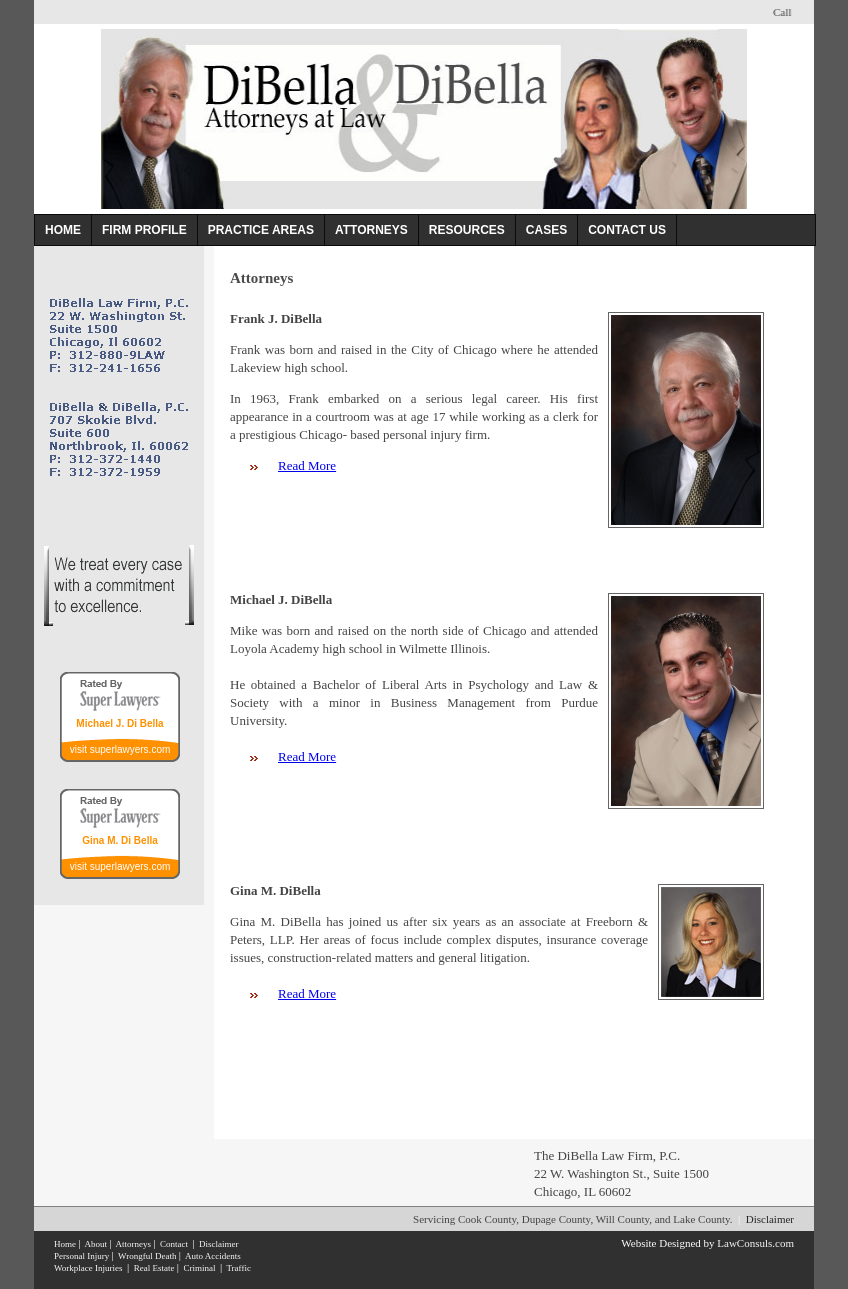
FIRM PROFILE (144, 230)
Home (65, 1244)
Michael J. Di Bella (119, 723)
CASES (546, 230)
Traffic (238, 1268)
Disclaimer (770, 1219)
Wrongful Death (147, 1256)
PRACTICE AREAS (261, 230)
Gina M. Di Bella (120, 840)
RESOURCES (467, 230)
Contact (174, 1244)
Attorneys (133, 1244)
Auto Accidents (213, 1256)
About (95, 1244)
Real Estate (154, 1268)
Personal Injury (81, 1256)
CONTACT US (627, 230)
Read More (307, 465)
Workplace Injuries (88, 1268)
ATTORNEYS (371, 230)
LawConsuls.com (755, 1243)
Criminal (199, 1268)
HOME (63, 230)
